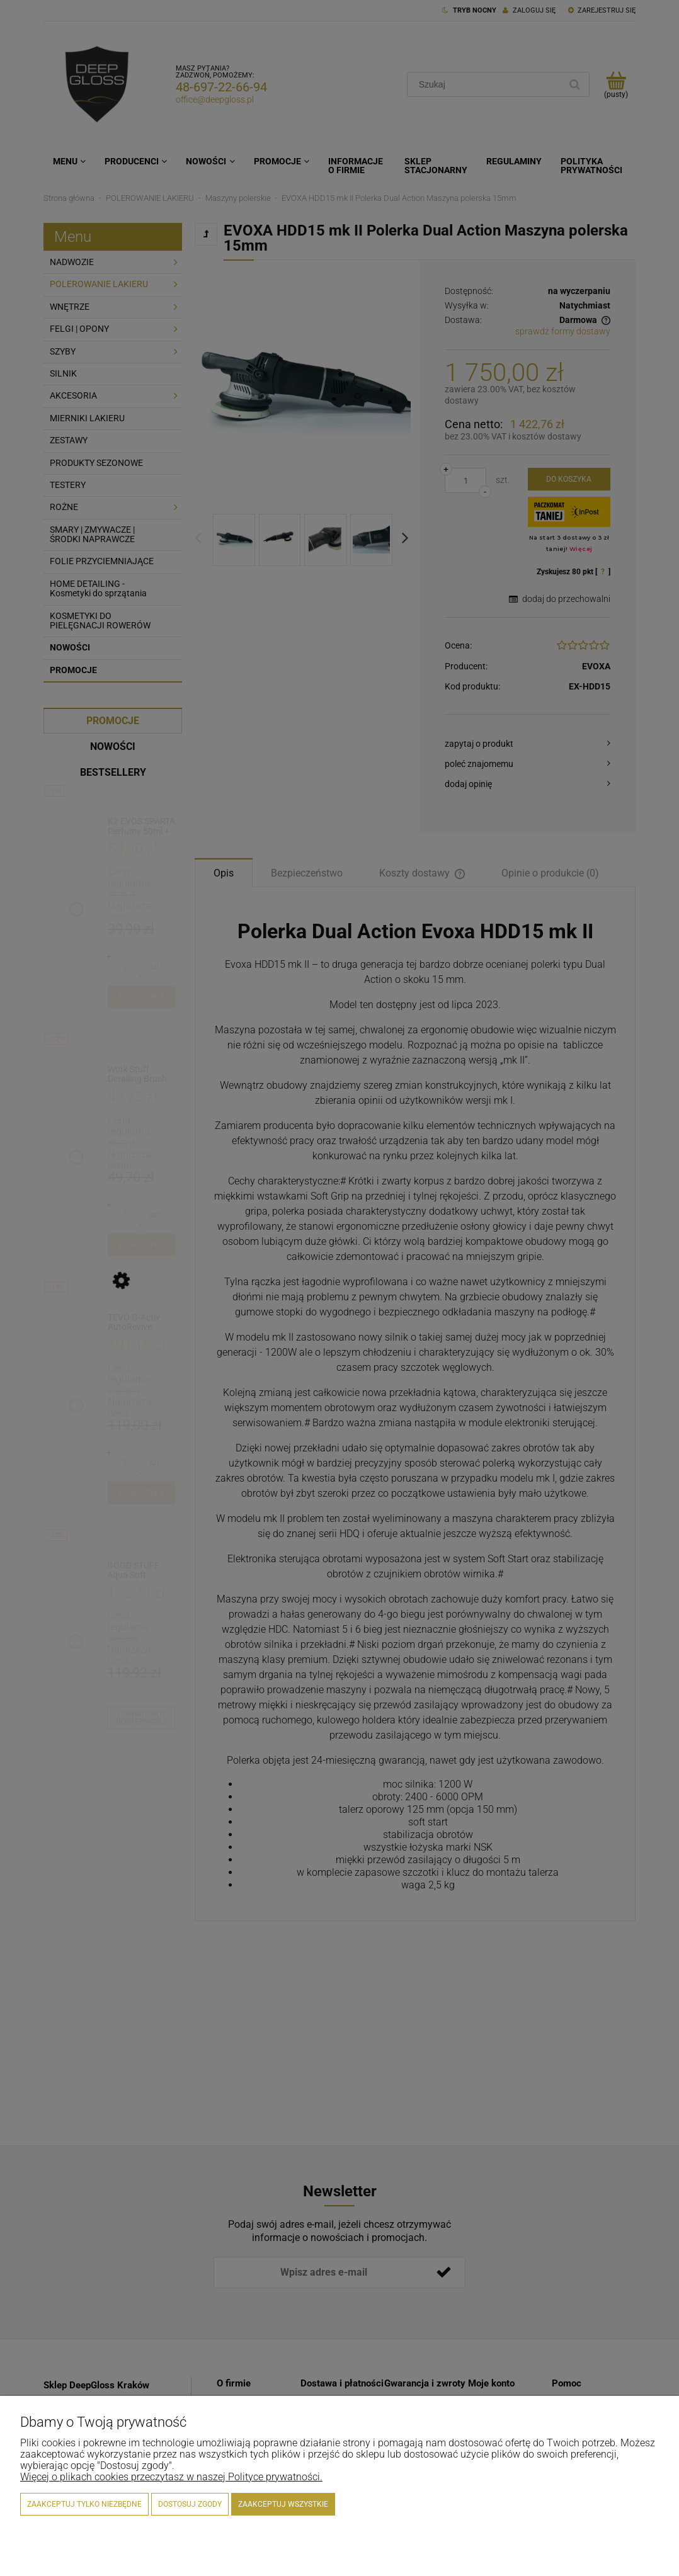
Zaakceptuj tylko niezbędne (84, 2504)
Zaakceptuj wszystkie (283, 2504)
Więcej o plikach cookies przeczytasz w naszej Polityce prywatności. (171, 2477)
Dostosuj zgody (190, 2504)
